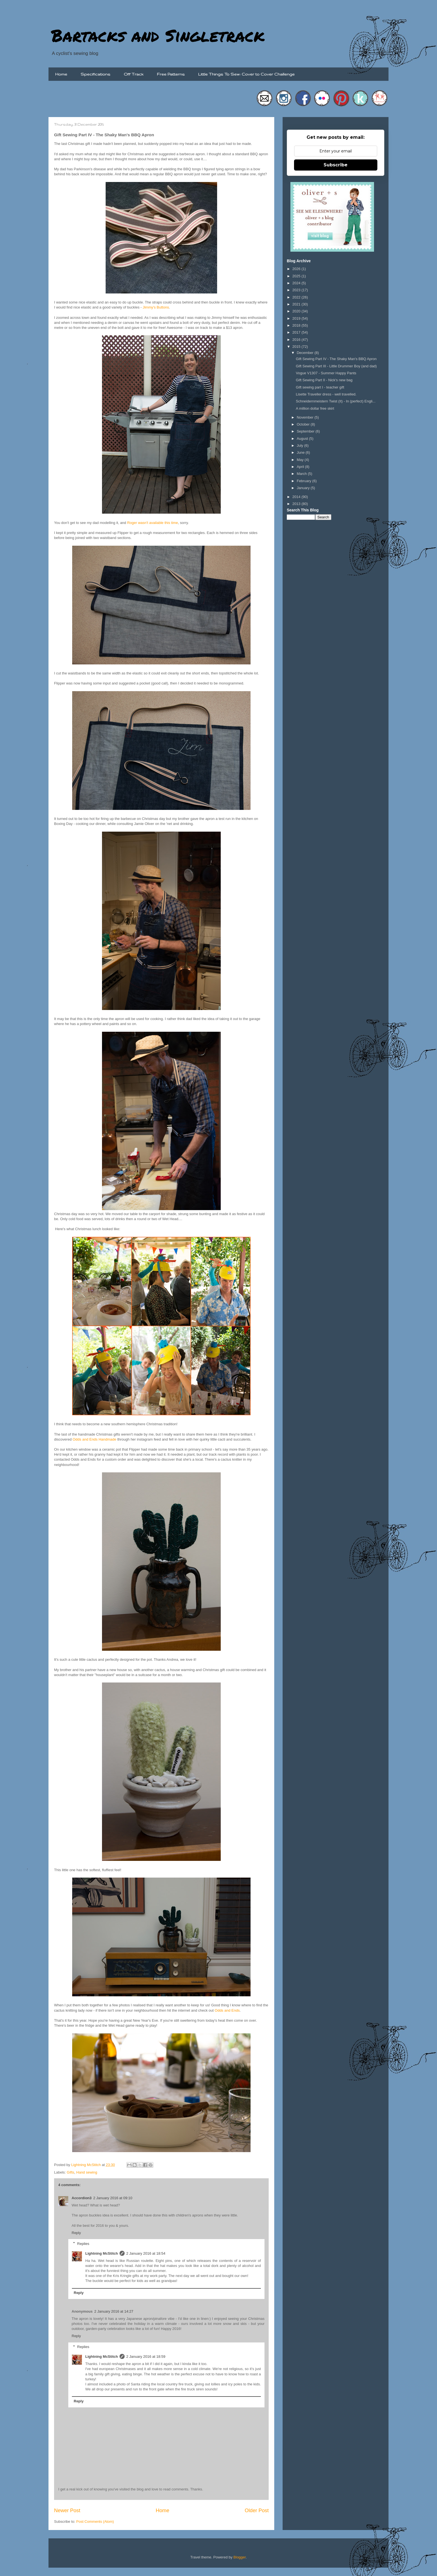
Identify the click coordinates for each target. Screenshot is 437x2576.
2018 (297, 325)
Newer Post (67, 2510)
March (302, 474)
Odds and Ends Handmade (94, 1439)
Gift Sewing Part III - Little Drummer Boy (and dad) (336, 366)
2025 (297, 276)
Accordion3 (82, 2198)
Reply (76, 2233)
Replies (83, 2243)
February (304, 481)
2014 (297, 497)
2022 (297, 297)
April (301, 467)
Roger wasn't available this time (152, 523)
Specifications (95, 74)
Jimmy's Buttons (156, 307)
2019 (297, 318)
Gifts (70, 2172)
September (306, 431)
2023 (297, 290)
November (306, 417)
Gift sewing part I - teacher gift (320, 387)
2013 (297, 504)
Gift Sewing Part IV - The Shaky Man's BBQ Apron (336, 359)
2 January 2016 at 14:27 (113, 2311)
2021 (297, 304)
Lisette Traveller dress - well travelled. (326, 394)
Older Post (257, 2510)
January (304, 488)
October (304, 424)
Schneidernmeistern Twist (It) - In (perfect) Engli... (335, 401)
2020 (297, 311)
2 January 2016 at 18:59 (145, 2356)
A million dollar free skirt (315, 408)
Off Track (134, 74)
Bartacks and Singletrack (157, 35)
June (301, 452)
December (306, 353)
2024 (297, 283)
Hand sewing (86, 2172)
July (300, 445)
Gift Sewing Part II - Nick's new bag (324, 380)
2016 (297, 340)
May (301, 460)
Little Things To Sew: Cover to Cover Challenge (246, 74)
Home (61, 74)
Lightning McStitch (101, 2253)
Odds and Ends (227, 2010)
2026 (297, 269)
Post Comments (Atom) (95, 2521)
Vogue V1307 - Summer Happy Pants (326, 373)
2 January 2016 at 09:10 (112, 2198)
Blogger (240, 2557)
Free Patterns (171, 74)
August (303, 438)
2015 (297, 346)
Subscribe (336, 164)
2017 (297, 332)
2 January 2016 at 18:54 (145, 2253)
